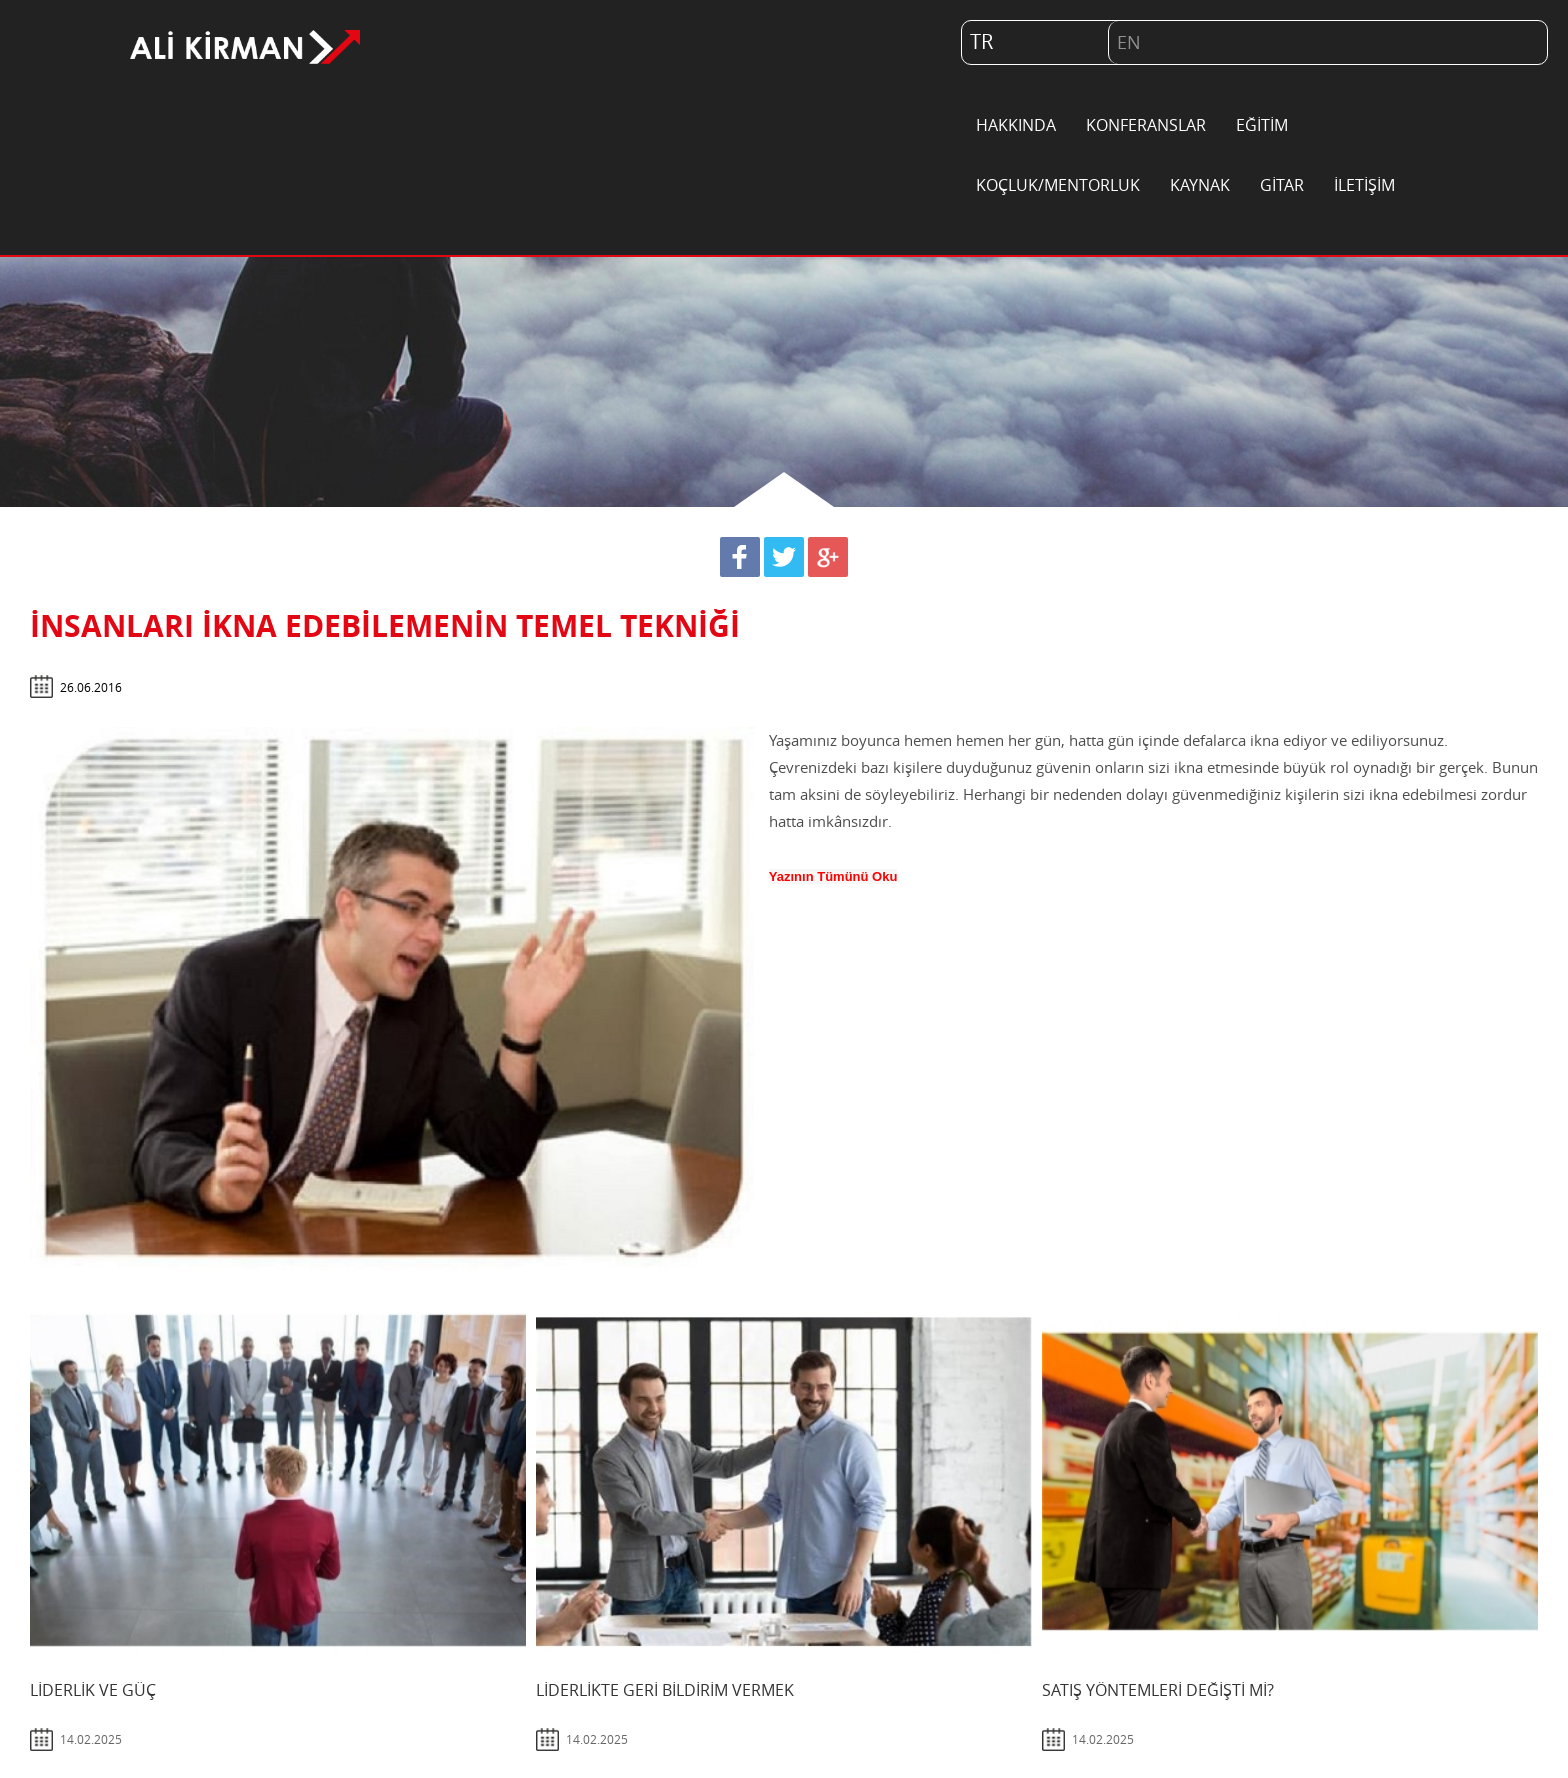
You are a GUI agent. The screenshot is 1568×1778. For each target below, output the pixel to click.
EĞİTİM (1262, 126)
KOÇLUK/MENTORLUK (1058, 186)
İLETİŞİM (1364, 186)
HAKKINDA (1016, 126)
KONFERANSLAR (1146, 126)
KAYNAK (1200, 186)
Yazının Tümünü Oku (833, 876)
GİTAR (1282, 186)
